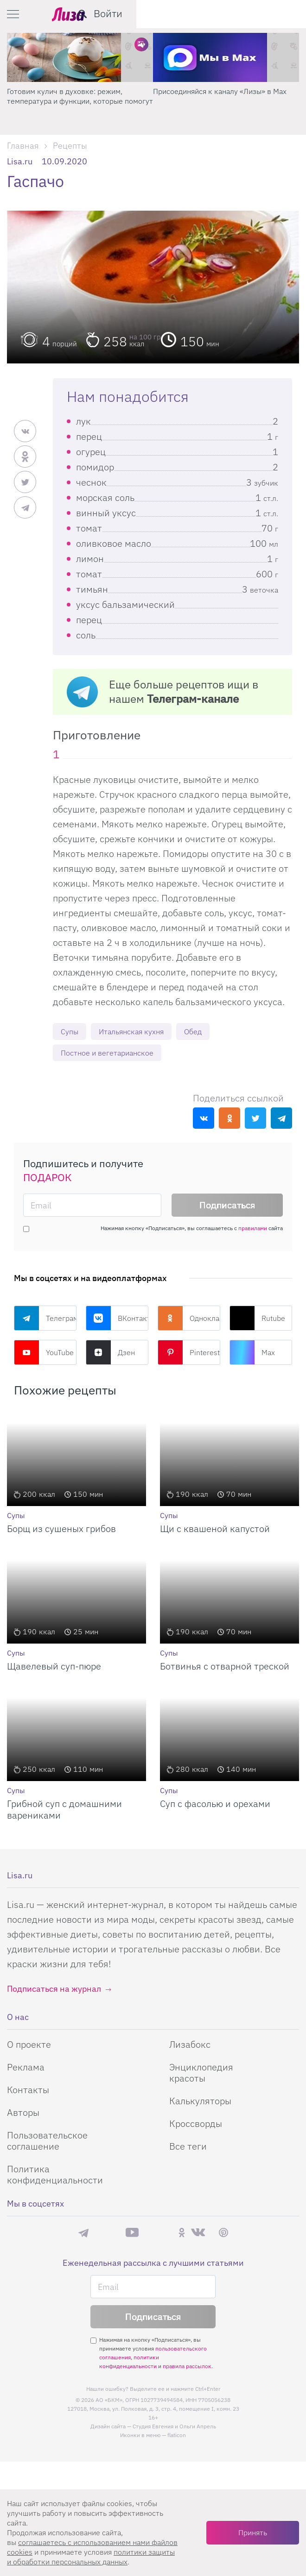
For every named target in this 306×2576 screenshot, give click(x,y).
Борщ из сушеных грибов (61, 1530)
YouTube (44, 1354)
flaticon (176, 2436)
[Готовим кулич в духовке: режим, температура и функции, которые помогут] (226, 57)
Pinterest (189, 1354)
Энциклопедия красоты (201, 2074)
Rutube (257, 1319)
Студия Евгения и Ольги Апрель (174, 2427)
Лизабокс (189, 2046)
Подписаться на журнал (54, 1990)
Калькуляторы (200, 2102)
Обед (207, 1031)
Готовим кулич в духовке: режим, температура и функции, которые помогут (226, 96)
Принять (252, 2532)
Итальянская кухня (139, 1031)
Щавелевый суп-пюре (54, 1668)
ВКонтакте (117, 1319)
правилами (252, 1229)
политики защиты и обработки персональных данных (91, 2556)
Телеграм (45, 1319)
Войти (277, 13)
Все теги (188, 2148)
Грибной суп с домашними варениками (64, 1811)
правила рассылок (187, 2367)
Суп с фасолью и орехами (215, 1805)
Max (252, 1354)
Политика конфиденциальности (55, 2176)
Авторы (23, 2114)
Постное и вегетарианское (113, 1054)
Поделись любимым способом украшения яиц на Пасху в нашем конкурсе (79, 96)
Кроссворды (195, 2125)
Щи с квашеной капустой (215, 1530)
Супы (71, 1031)
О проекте (29, 2046)
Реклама (26, 2069)
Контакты (28, 2091)
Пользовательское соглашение (47, 2142)
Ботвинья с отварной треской (224, 1668)
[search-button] (252, 14)
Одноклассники (189, 1319)
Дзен (110, 1354)
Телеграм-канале (193, 698)
